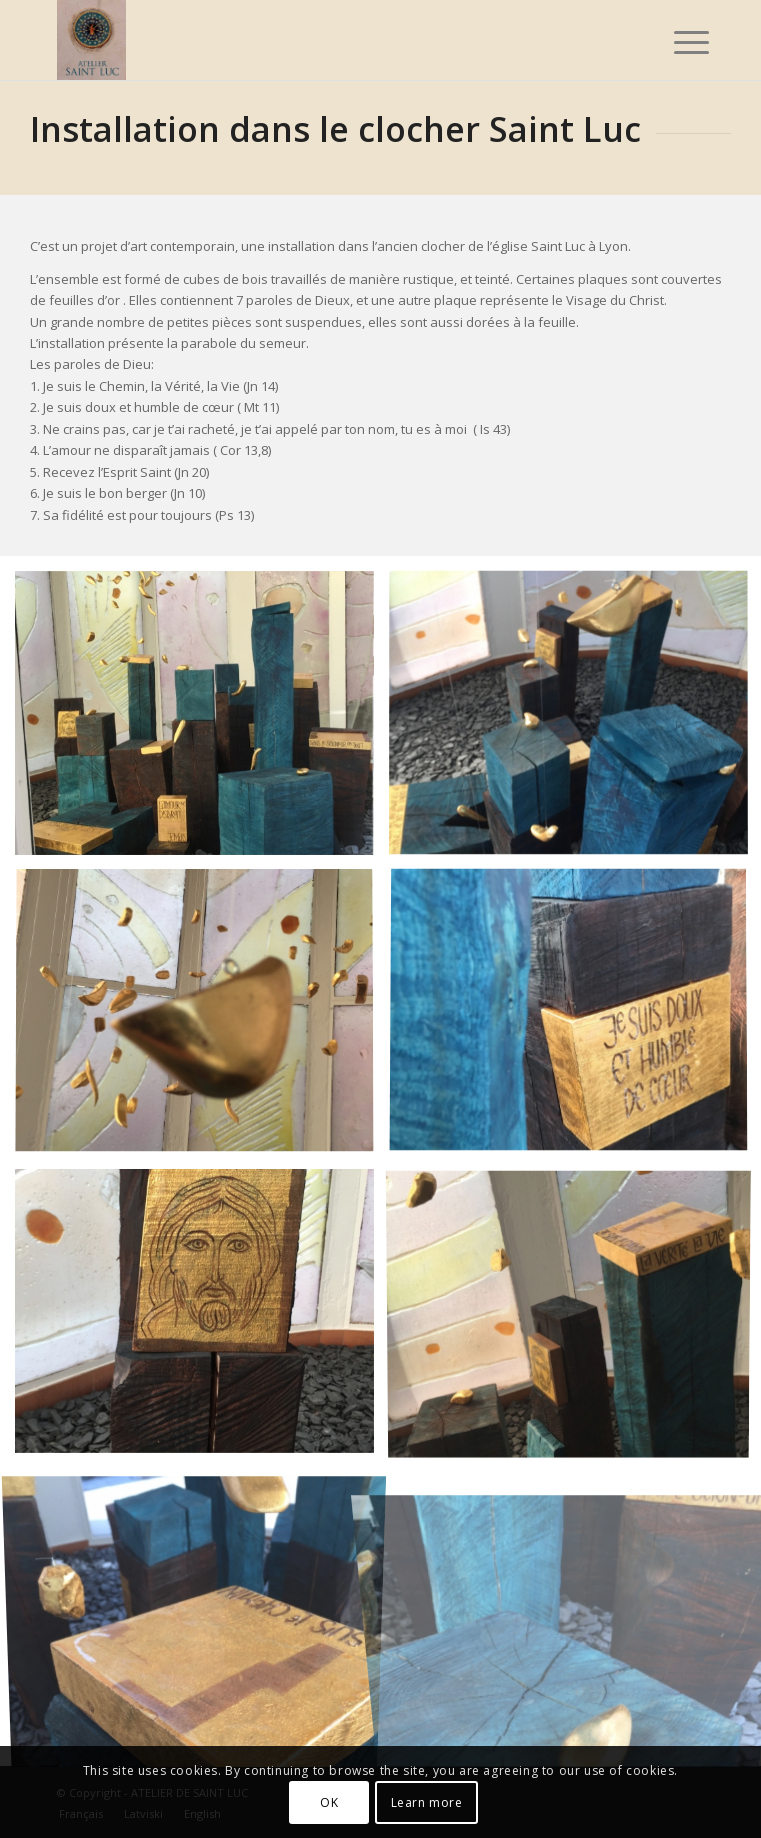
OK (329, 1802)
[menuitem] (676, 42)
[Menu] (676, 42)
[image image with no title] (202, 720)
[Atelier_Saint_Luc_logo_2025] (315, 40)
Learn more (427, 1802)
